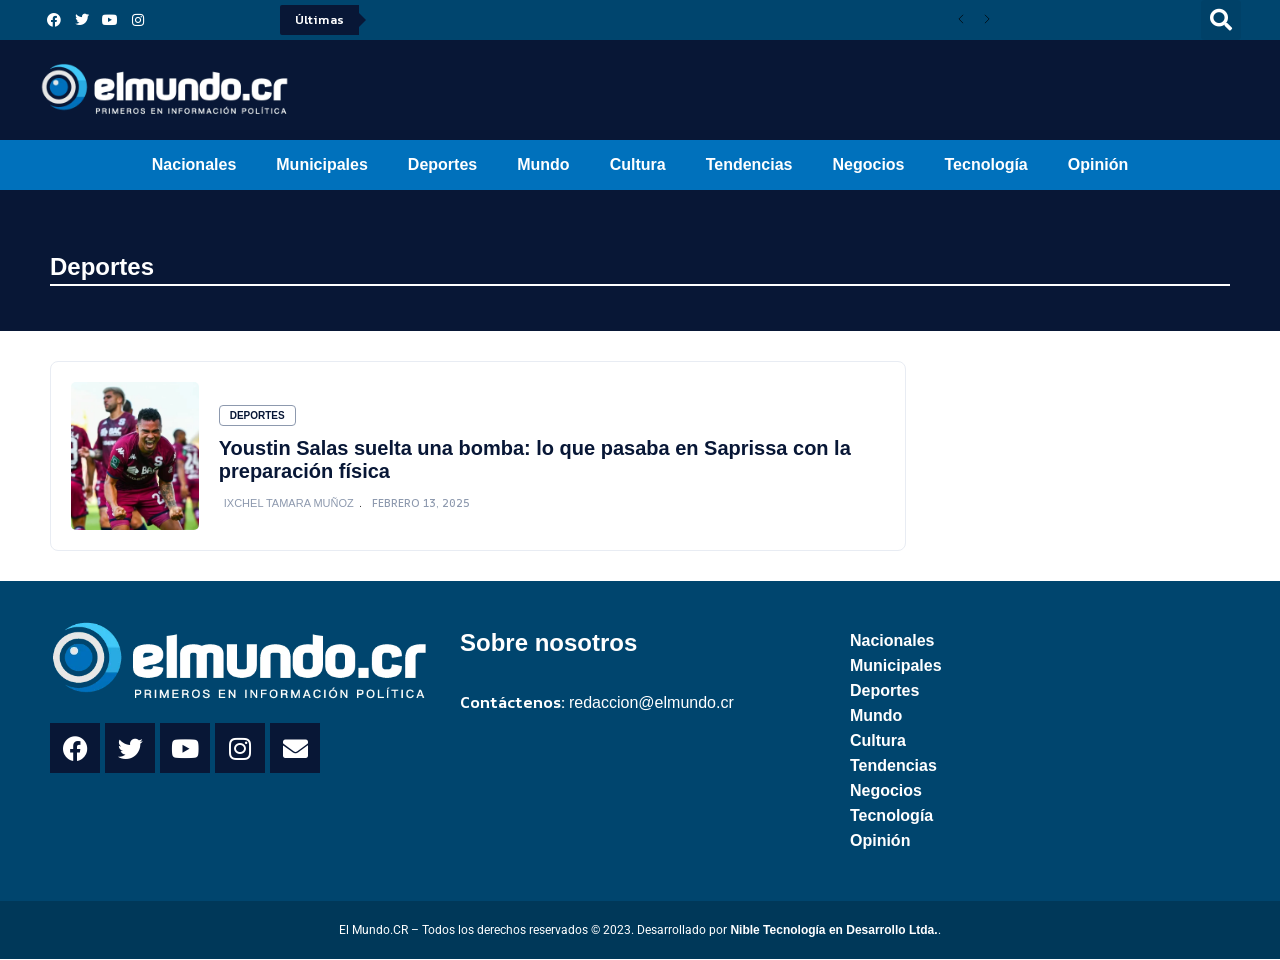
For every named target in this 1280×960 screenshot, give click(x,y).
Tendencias (749, 164)
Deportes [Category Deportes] (257, 415)
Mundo (543, 164)
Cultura (638, 164)
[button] (1221, 20)
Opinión (1098, 164)
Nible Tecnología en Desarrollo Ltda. (833, 931)
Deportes (442, 164)
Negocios (868, 164)
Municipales (322, 164)
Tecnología (986, 164)
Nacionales (194, 164)
